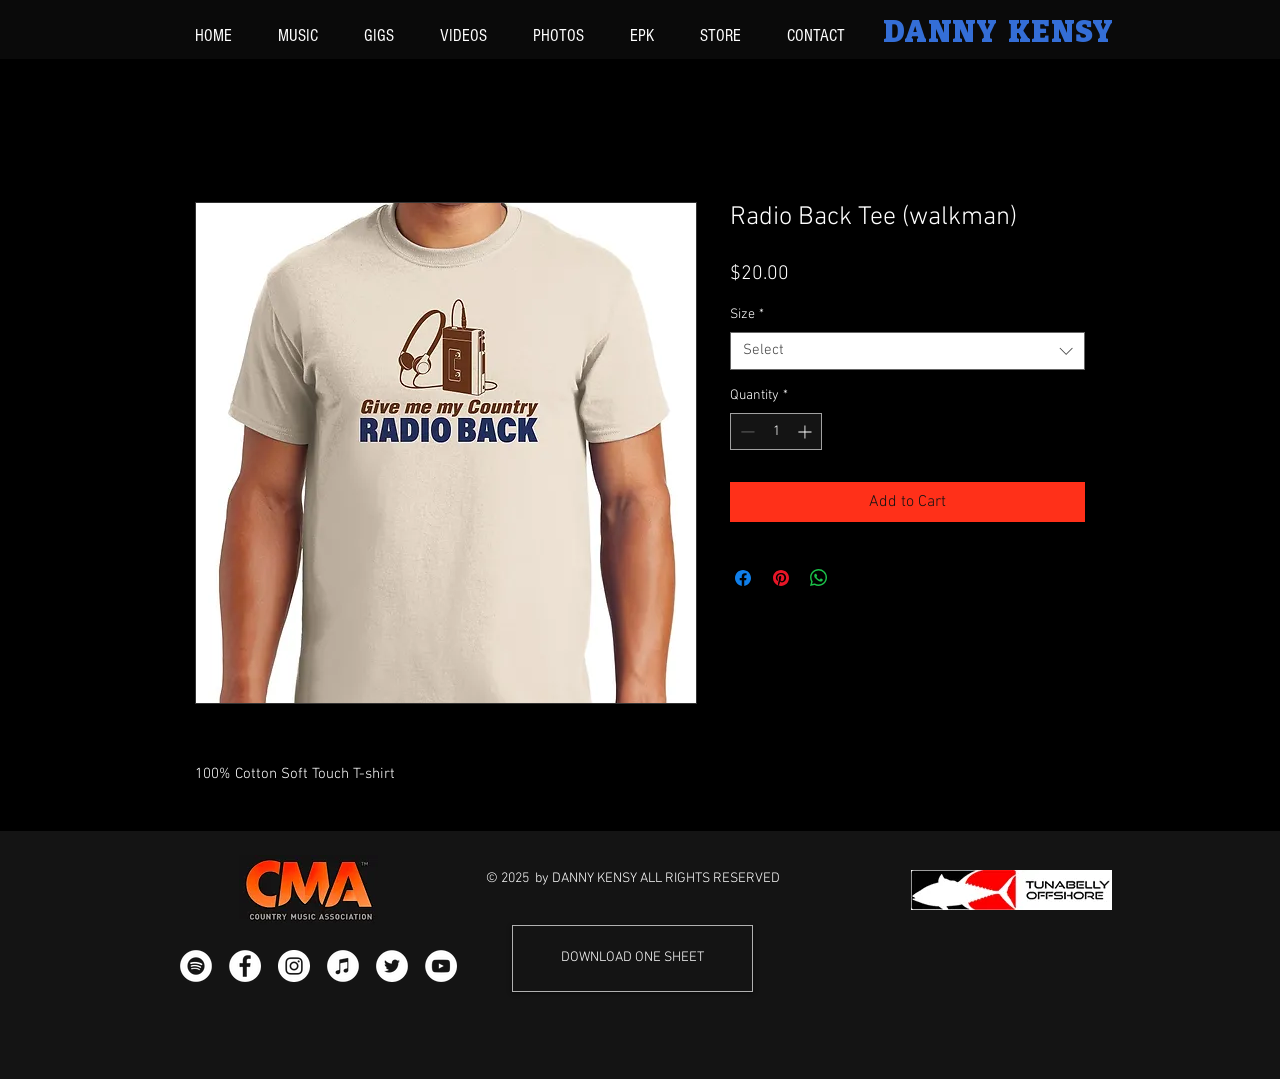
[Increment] (806, 431)
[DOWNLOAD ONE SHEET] (632, 958)
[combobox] (907, 351)
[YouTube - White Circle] (441, 966)
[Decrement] (745, 431)
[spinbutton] (776, 431)
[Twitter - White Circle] (392, 966)
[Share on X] (857, 578)
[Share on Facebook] (743, 578)
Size (747, 314)
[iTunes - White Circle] (343, 966)
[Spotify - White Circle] (196, 966)
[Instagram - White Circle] (294, 966)
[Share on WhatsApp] (819, 578)
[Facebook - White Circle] (245, 966)
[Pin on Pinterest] (781, 578)
